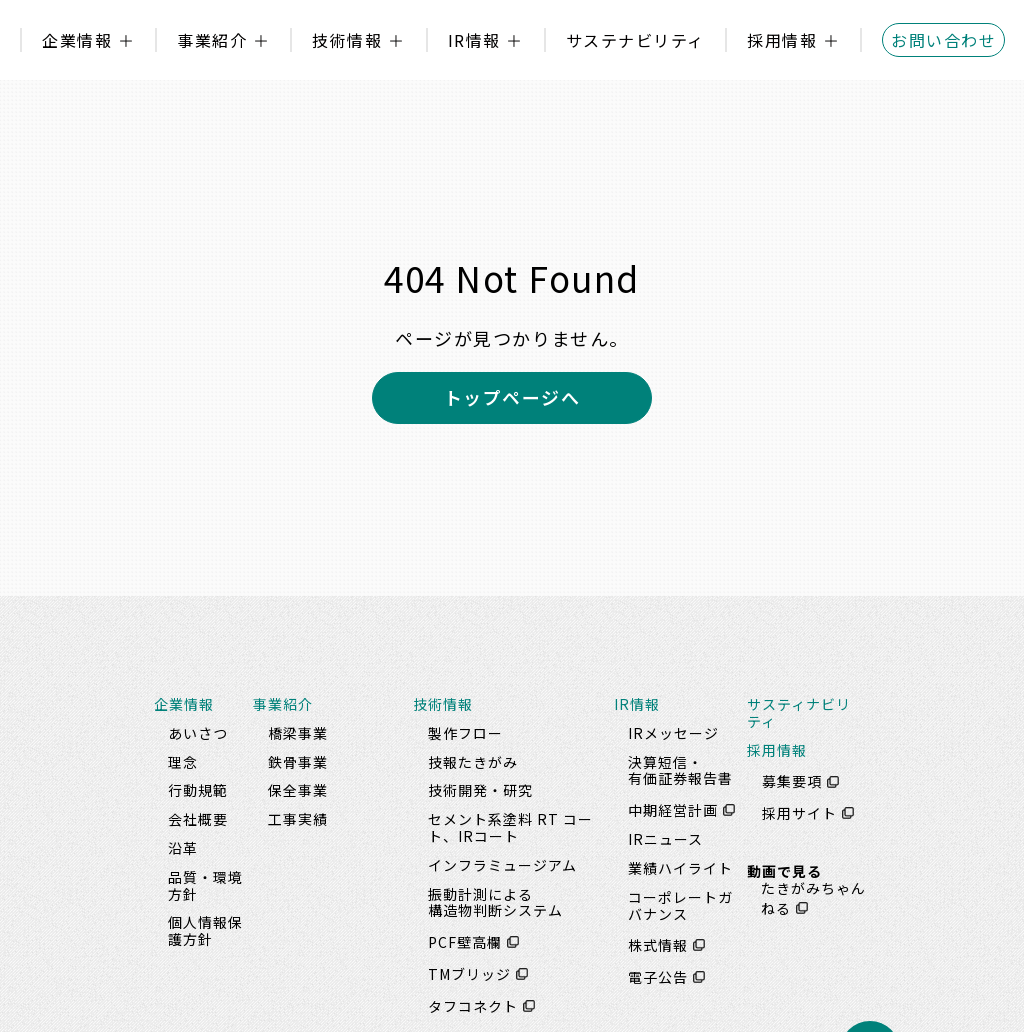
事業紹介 (212, 40)
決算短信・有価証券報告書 (680, 770)
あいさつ (198, 733)
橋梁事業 (298, 733)
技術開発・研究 (480, 790)
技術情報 (347, 40)
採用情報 (782, 40)
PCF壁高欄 (465, 942)
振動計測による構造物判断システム (495, 902)
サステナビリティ (635, 40)
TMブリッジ (469, 974)
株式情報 (658, 945)
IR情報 (474, 40)
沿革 (183, 848)
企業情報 (77, 40)
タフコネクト (473, 1006)
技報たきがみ (473, 762)
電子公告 (658, 977)
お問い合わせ (943, 40)
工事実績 (298, 819)
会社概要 (198, 819)
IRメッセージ (673, 733)
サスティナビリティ (799, 712)
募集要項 (792, 782)
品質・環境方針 (205, 885)
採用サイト (799, 813)
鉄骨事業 (298, 762)
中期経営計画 (673, 810)
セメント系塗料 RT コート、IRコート (510, 827)
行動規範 (198, 790)
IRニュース (665, 839)
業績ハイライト (680, 868)
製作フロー (465, 733)
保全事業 (298, 790)
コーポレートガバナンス (680, 905)
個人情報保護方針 (205, 930)
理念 (183, 762)
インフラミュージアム (502, 865)
